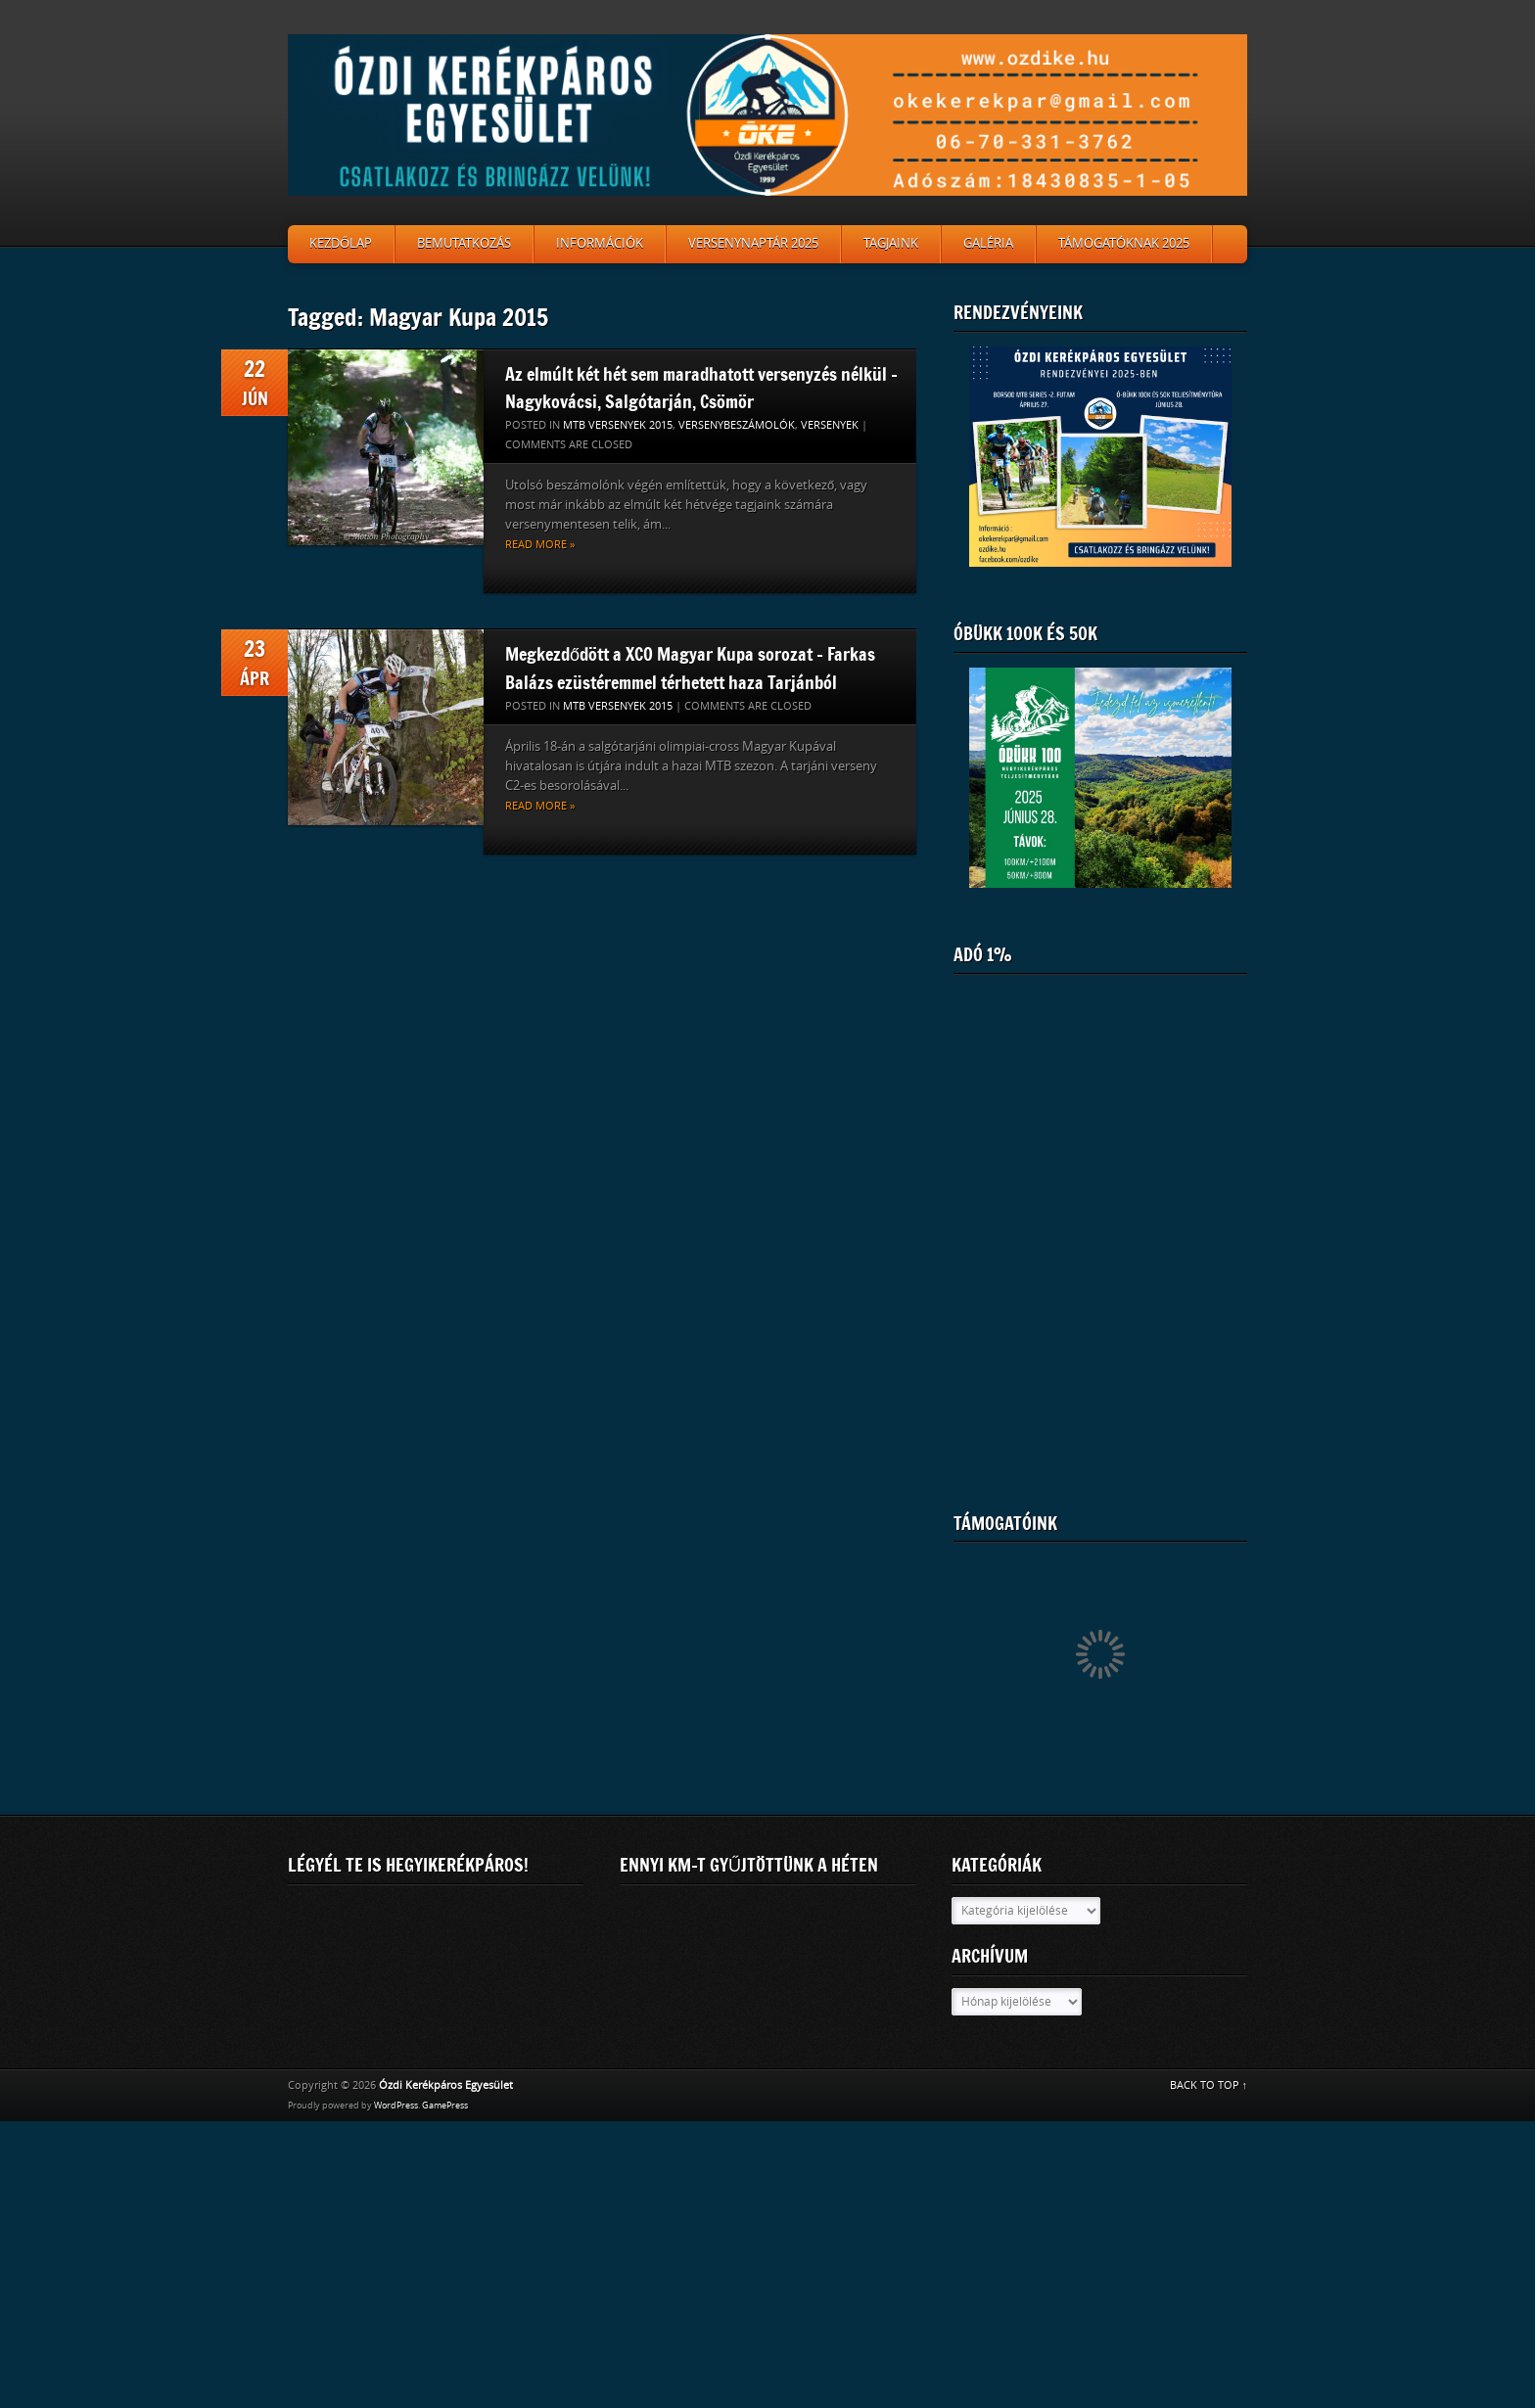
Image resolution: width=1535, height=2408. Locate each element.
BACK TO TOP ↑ (1209, 2085)
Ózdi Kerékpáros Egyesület (446, 2085)
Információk (599, 243)
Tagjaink (890, 243)
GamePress (445, 2105)
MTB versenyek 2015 (618, 425)
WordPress (396, 2105)
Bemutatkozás (464, 243)
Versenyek (830, 425)
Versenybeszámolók (736, 425)
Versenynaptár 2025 (753, 243)
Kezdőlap (340, 243)
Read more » (540, 544)
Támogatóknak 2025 (1123, 243)
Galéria (988, 243)
